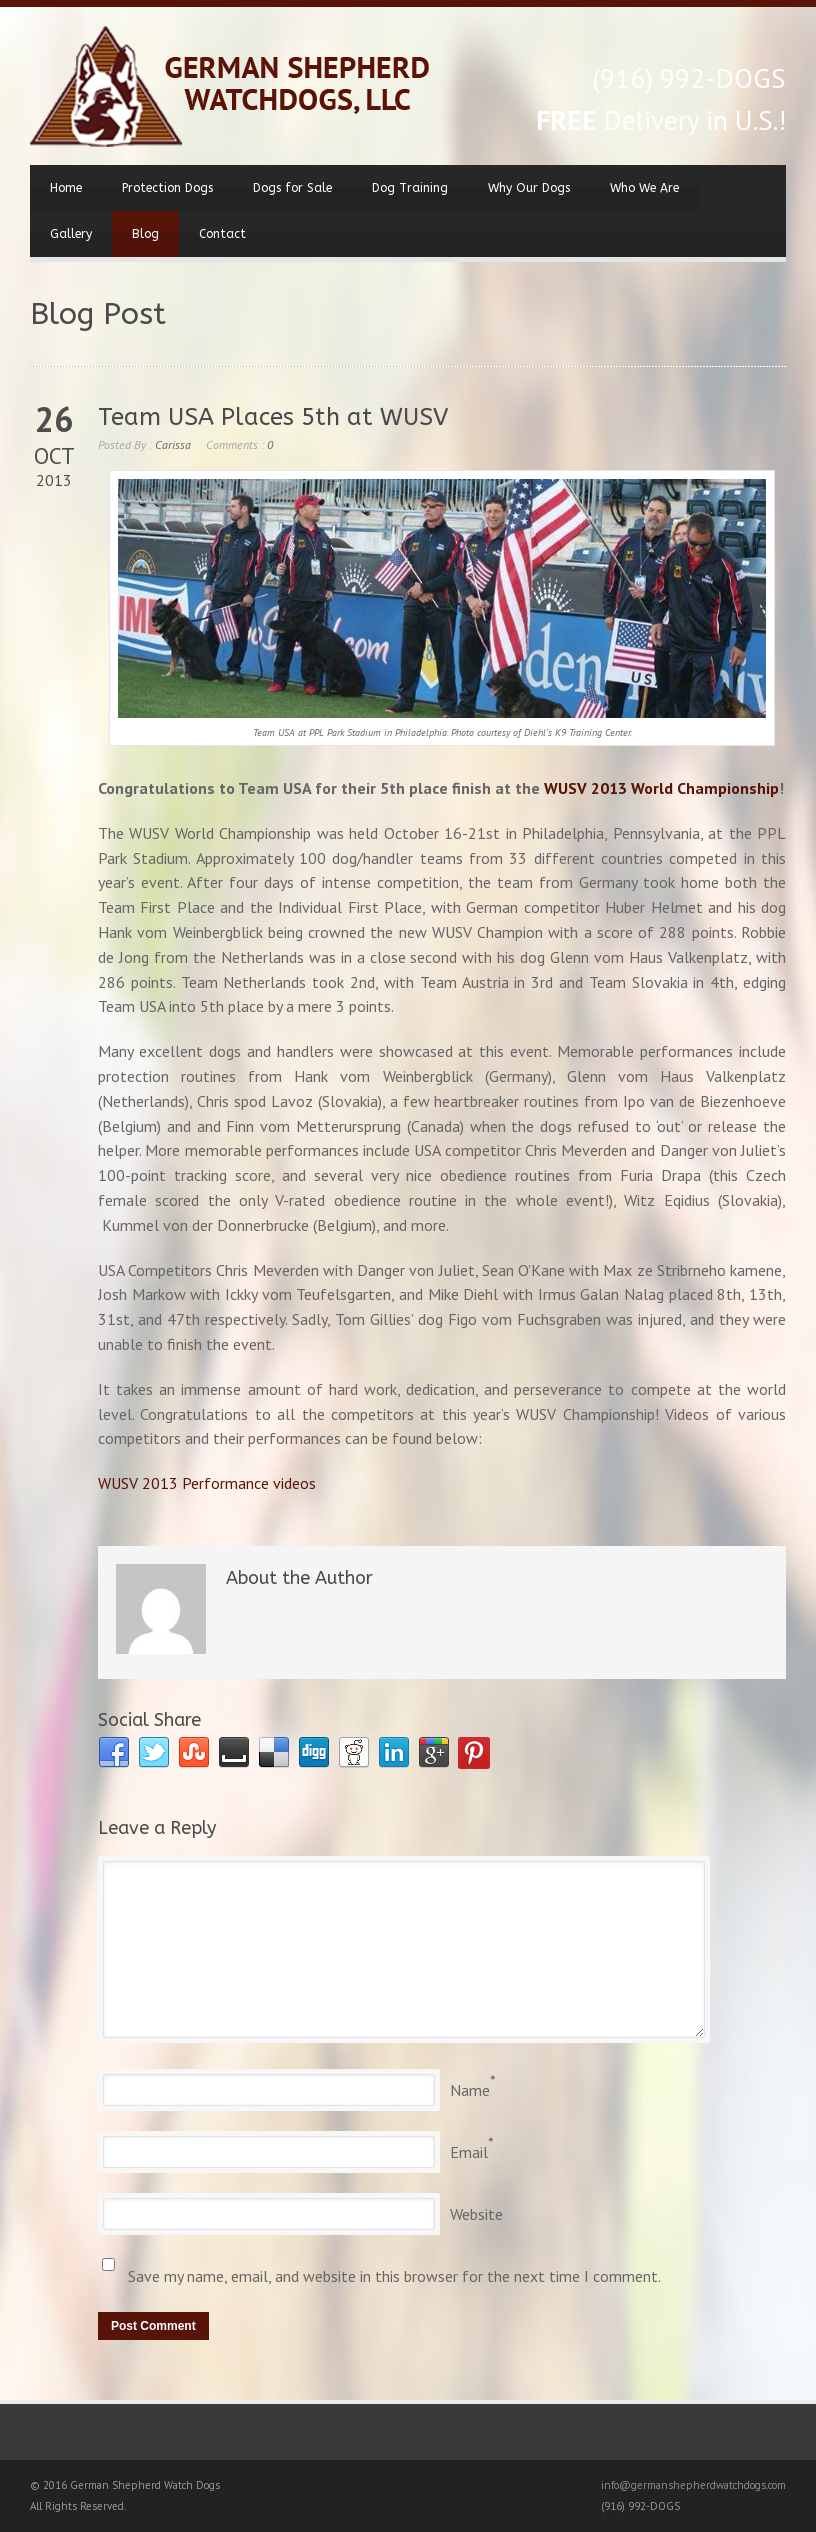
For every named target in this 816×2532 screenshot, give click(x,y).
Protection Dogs (167, 188)
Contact (222, 234)
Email (469, 2152)
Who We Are (644, 188)
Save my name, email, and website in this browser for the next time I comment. (394, 2276)
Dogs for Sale (292, 188)
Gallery (71, 234)
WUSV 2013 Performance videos (207, 1483)
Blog (145, 234)
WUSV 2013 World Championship (661, 788)
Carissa (173, 444)
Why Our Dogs (529, 188)
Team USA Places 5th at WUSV (273, 417)
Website (476, 2214)
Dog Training (410, 188)
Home (66, 188)
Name (470, 2090)
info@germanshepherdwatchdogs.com (693, 2485)
